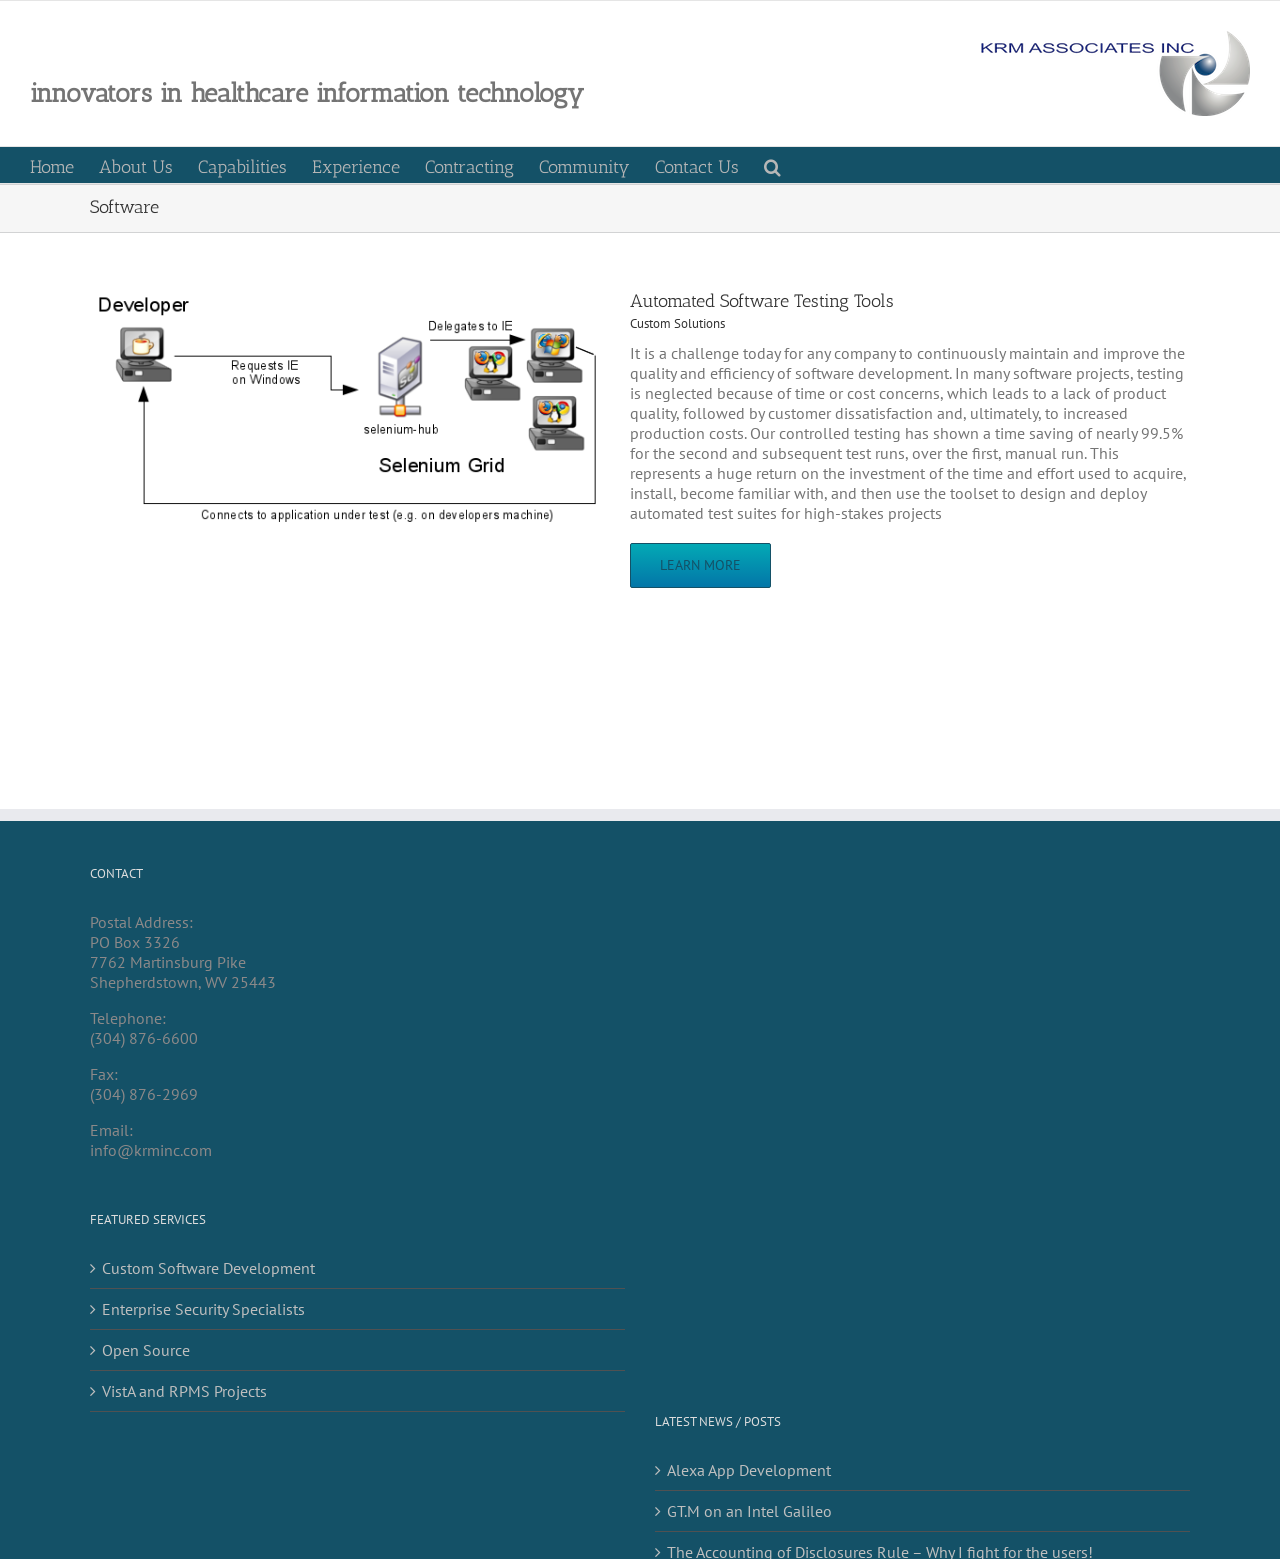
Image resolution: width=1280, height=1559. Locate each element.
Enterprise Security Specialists (203, 1309)
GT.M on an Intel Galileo (749, 1511)
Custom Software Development (208, 1268)
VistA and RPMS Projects (184, 1391)
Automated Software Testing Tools (762, 301)
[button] (772, 165)
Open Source (146, 1350)
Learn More (700, 565)
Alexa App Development (749, 1470)
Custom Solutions (677, 323)
